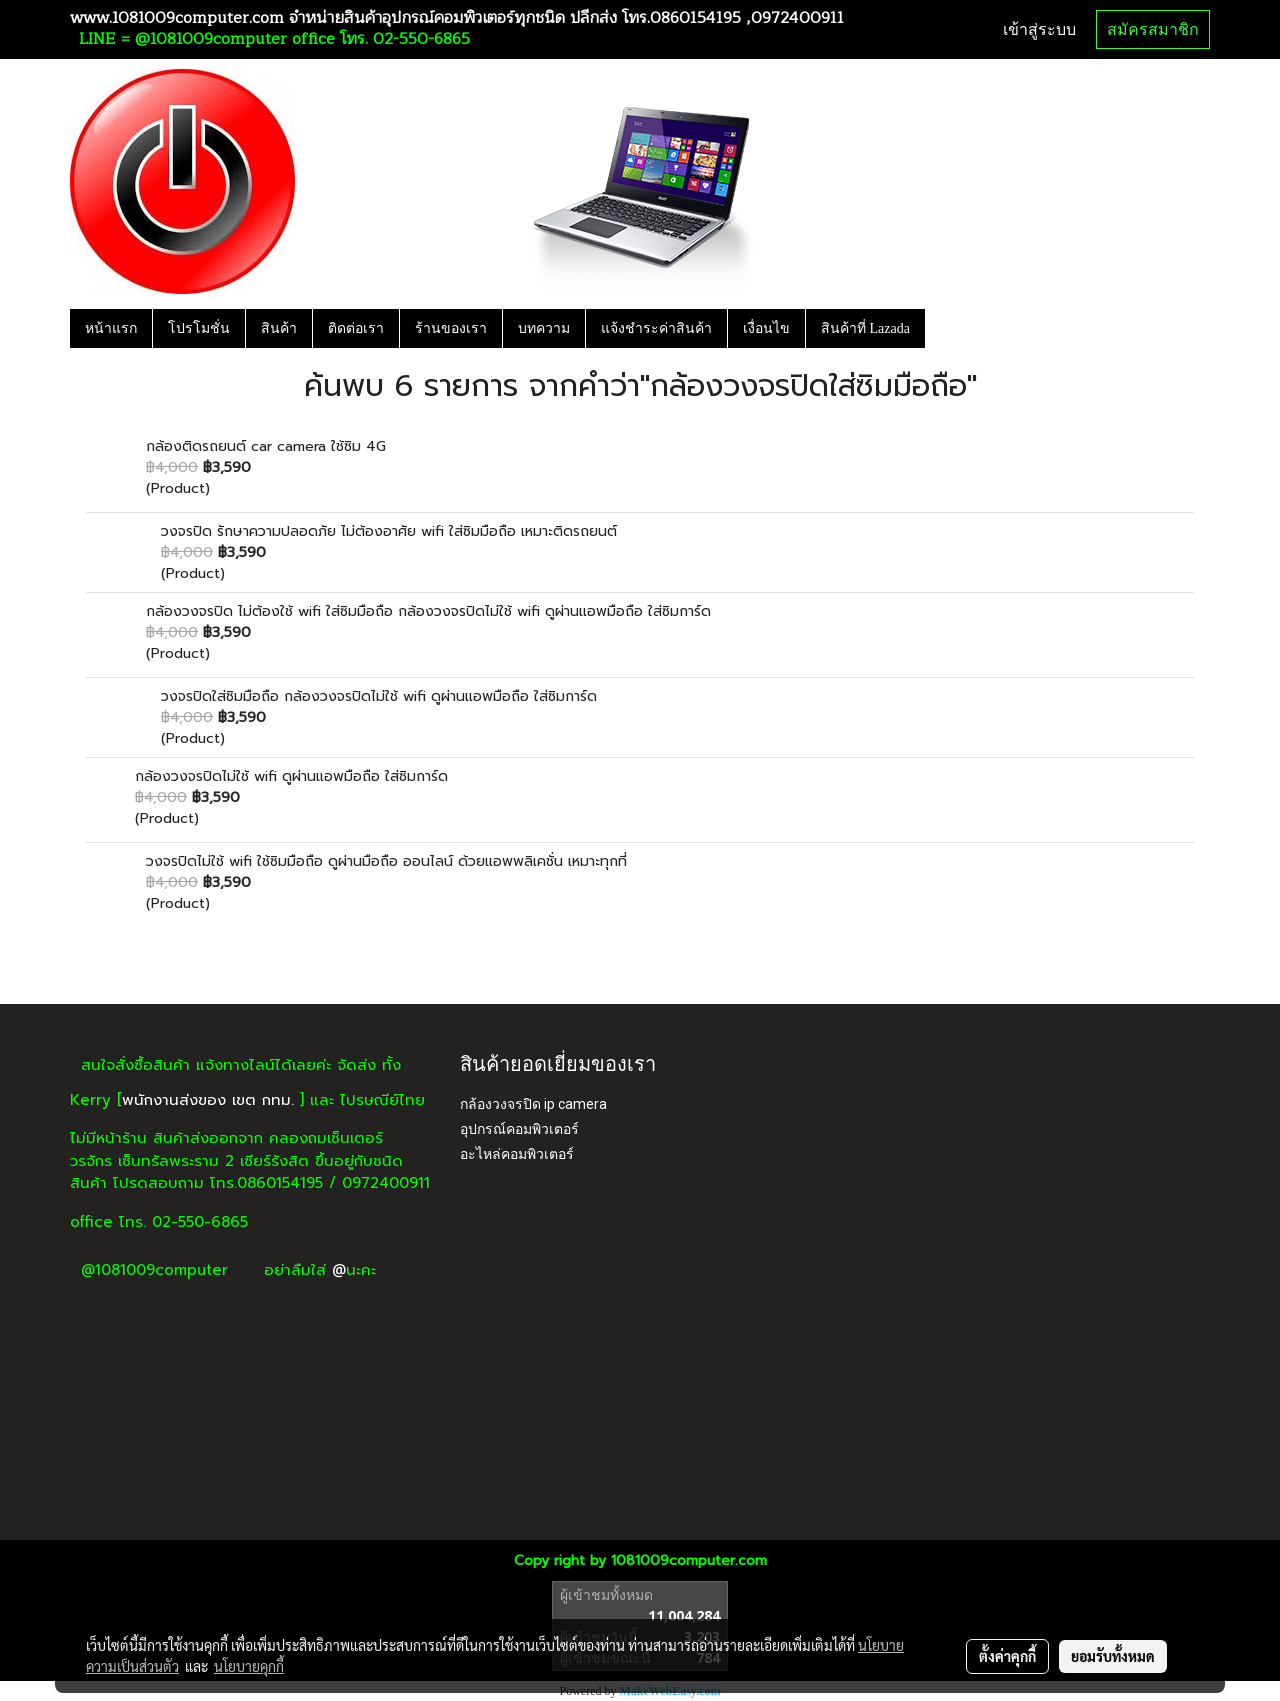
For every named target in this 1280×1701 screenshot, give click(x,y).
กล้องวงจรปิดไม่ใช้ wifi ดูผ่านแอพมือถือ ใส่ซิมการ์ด (291, 776)
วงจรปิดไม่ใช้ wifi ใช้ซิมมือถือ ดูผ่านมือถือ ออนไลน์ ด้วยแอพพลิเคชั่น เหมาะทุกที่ (386, 861)
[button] (943, 328)
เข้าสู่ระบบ (1039, 29)
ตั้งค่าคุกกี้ (1007, 1656)
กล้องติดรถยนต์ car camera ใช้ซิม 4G (266, 446)
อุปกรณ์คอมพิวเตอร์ (519, 1129)
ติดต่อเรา (356, 328)
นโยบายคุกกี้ (249, 1666)
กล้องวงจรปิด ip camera (533, 1104)
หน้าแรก (111, 328)
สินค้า (279, 328)
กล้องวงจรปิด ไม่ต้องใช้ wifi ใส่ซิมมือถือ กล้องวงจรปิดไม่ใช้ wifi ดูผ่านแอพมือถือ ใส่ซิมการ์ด (428, 611)
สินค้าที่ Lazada (865, 328)
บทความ (544, 328)
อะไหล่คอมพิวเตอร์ (517, 1154)
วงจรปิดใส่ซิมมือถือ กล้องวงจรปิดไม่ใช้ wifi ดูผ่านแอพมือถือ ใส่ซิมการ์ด (379, 696)
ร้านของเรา (451, 328)
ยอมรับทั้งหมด (1113, 1656)
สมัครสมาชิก (1153, 29)
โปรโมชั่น (199, 328)
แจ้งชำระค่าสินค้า (656, 328)
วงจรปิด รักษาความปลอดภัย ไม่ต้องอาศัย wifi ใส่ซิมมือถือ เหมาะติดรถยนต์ (389, 531)
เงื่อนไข (766, 328)
